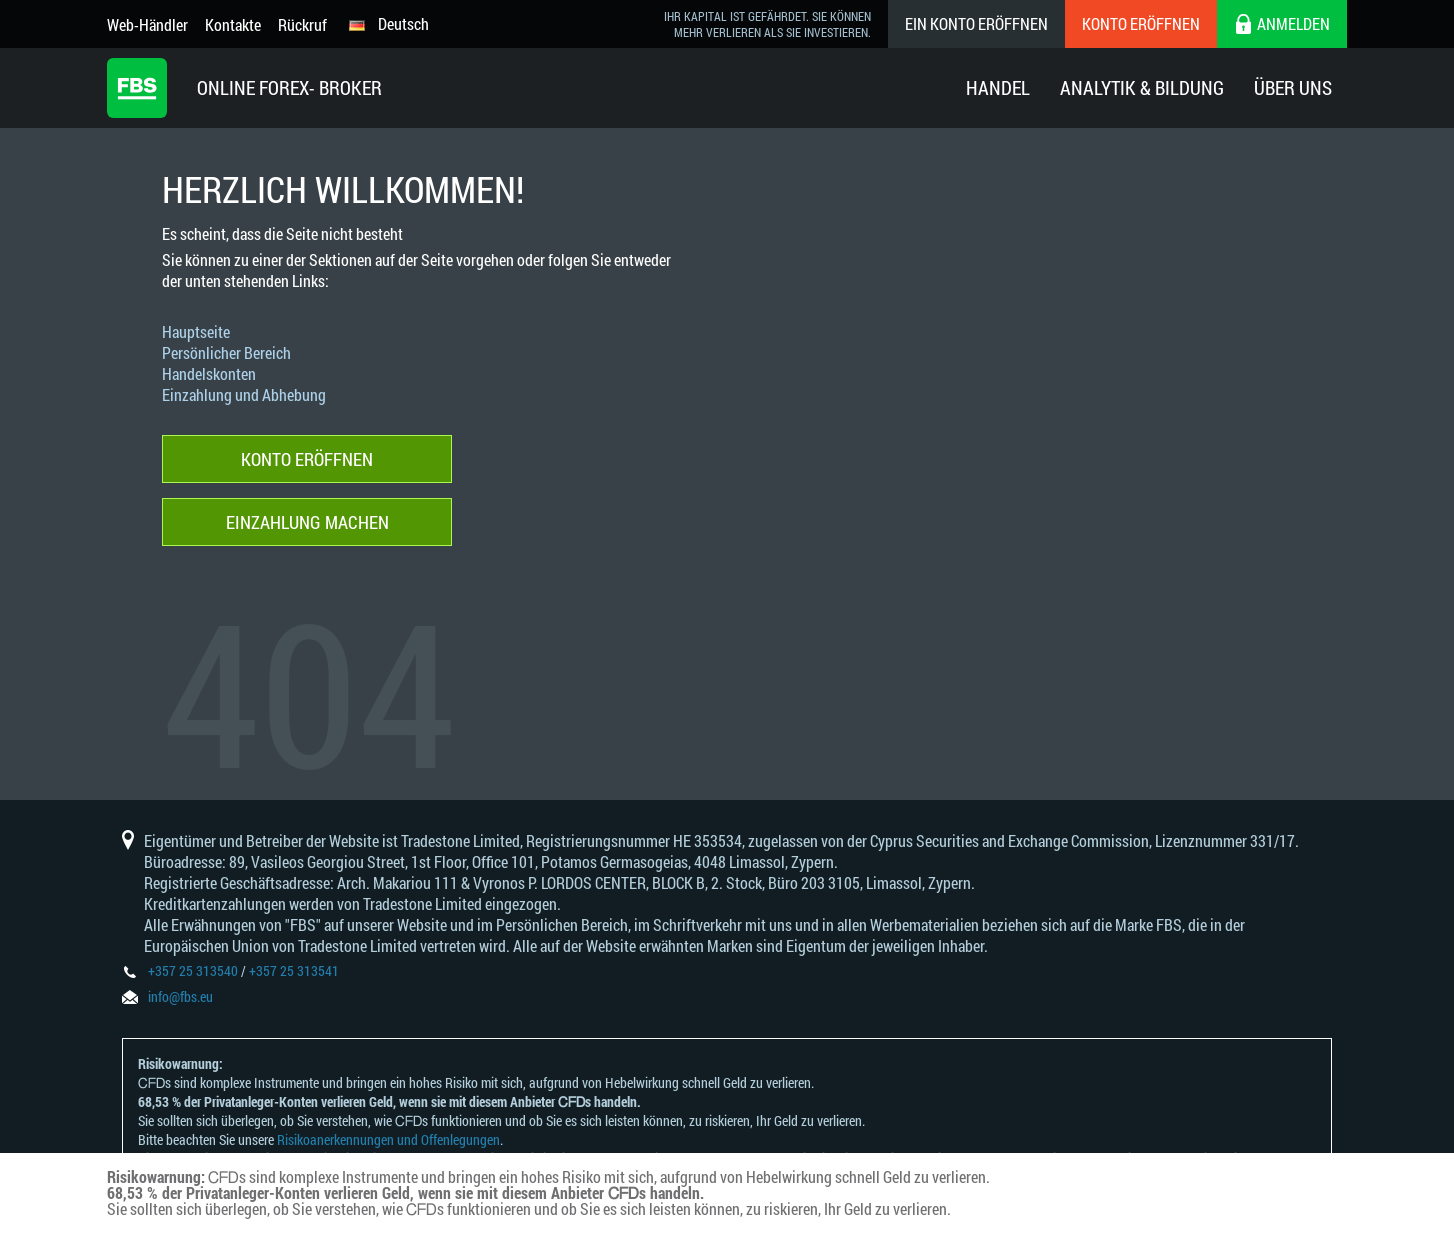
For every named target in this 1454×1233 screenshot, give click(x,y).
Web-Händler (147, 24)
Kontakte (233, 24)
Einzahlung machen (307, 522)
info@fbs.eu (180, 996)
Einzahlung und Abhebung (244, 394)
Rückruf (302, 24)
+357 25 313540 (193, 970)
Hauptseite (196, 331)
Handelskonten (209, 373)
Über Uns (1293, 87)
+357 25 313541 (294, 970)
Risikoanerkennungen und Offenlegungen (388, 1139)
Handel (998, 87)
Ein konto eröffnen (976, 23)
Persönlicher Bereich (226, 352)
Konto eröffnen (1141, 23)
